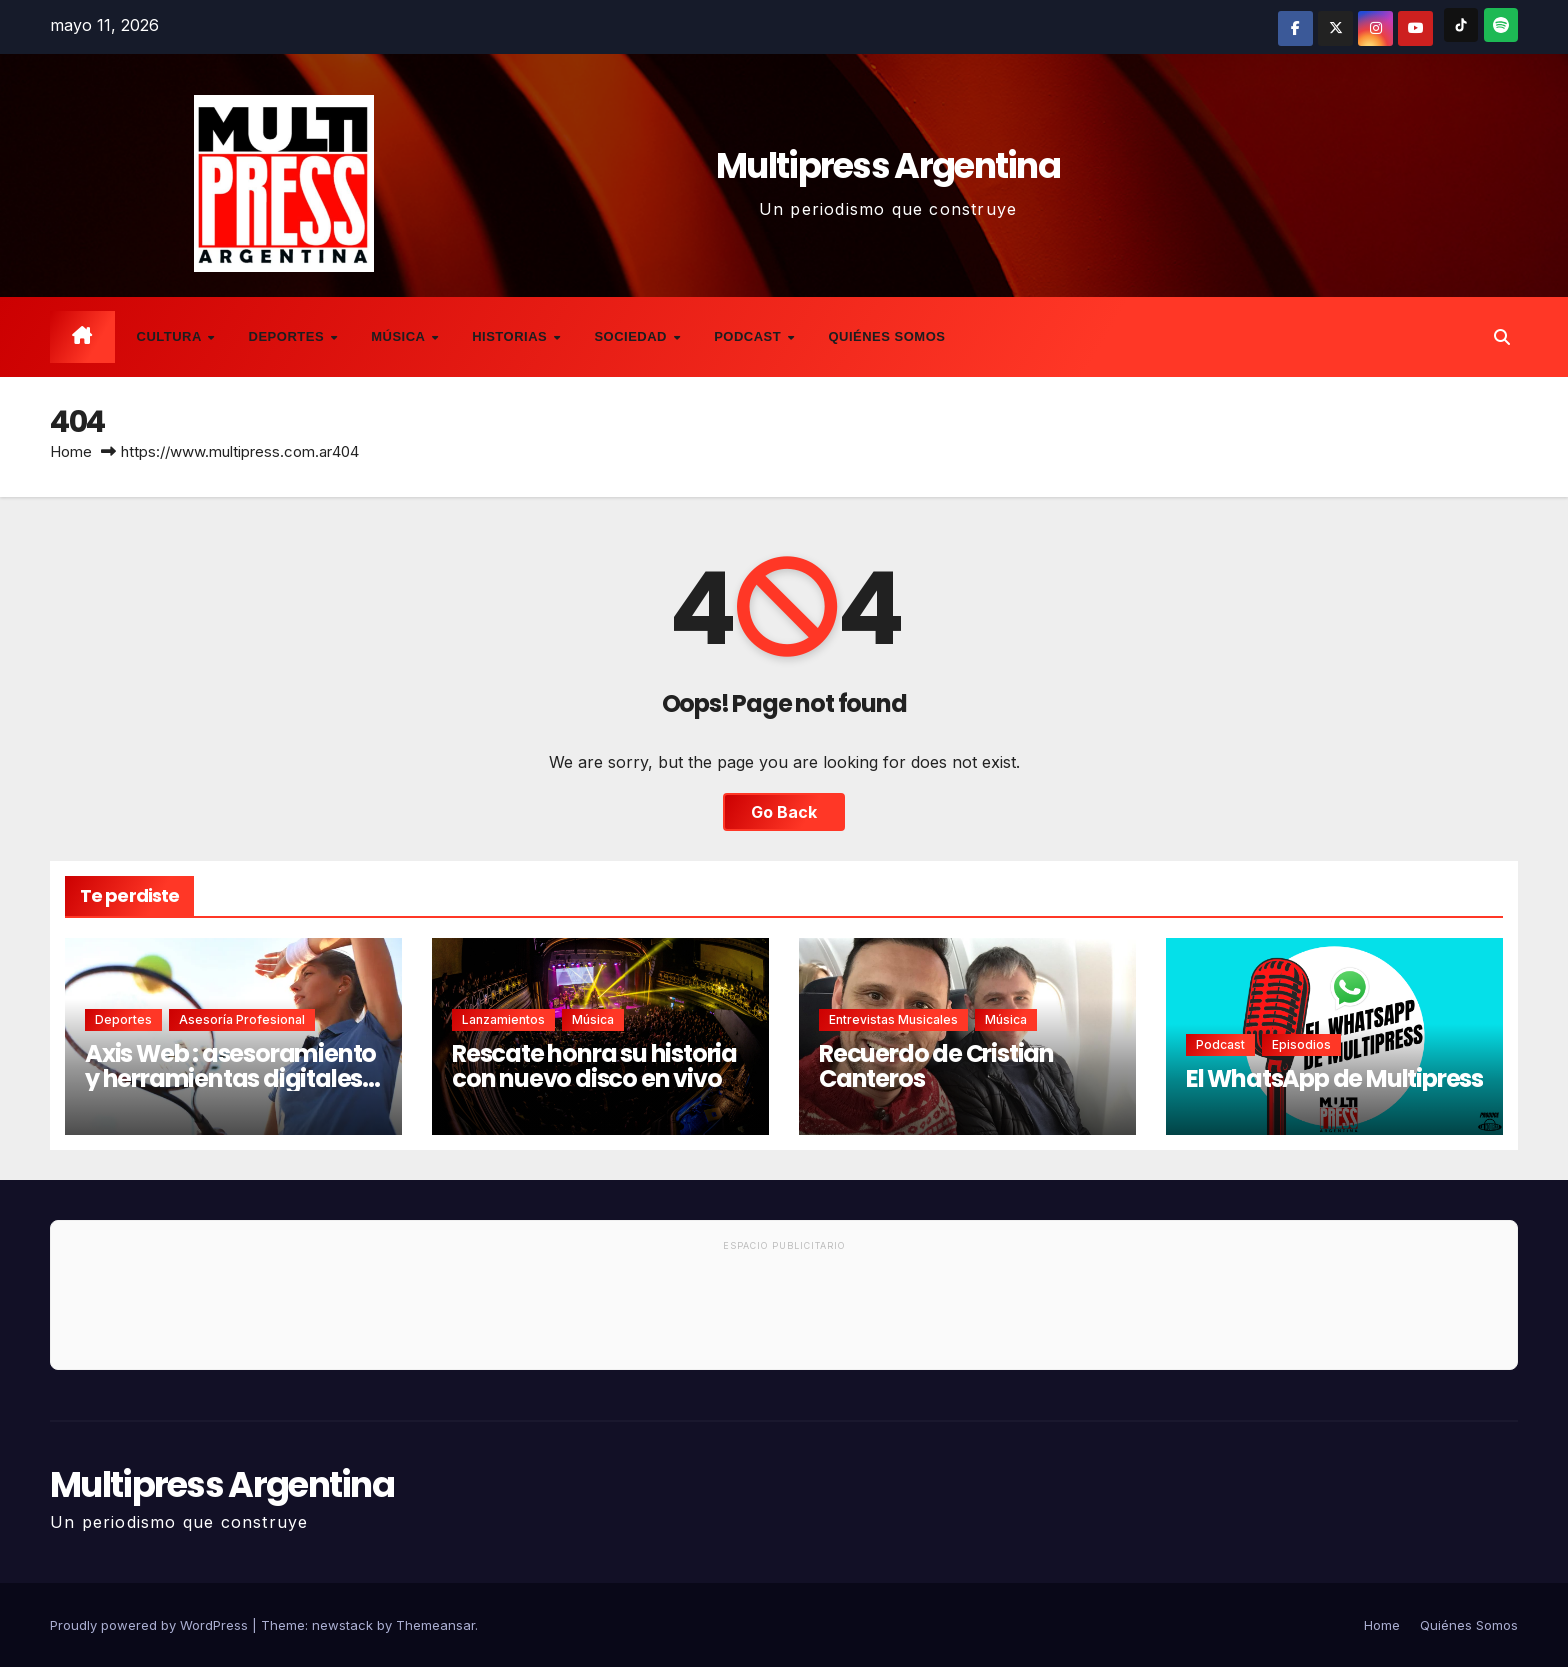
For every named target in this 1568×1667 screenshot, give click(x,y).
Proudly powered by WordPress (151, 1625)
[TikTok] (1461, 25)
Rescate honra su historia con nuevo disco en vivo (594, 1066)
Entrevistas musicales (893, 1019)
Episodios (1301, 1044)
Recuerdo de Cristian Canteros (936, 1066)
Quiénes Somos (886, 336)
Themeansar (435, 1625)
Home (71, 451)
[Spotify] (1501, 25)
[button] (1502, 337)
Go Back (784, 812)
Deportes (289, 336)
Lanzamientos (503, 1019)
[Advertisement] (784, 1314)
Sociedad (632, 336)
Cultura (171, 336)
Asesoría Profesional (242, 1019)
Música (400, 336)
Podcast (749, 336)
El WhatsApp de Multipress (1334, 1078)
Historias (511, 336)
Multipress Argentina (888, 165)
